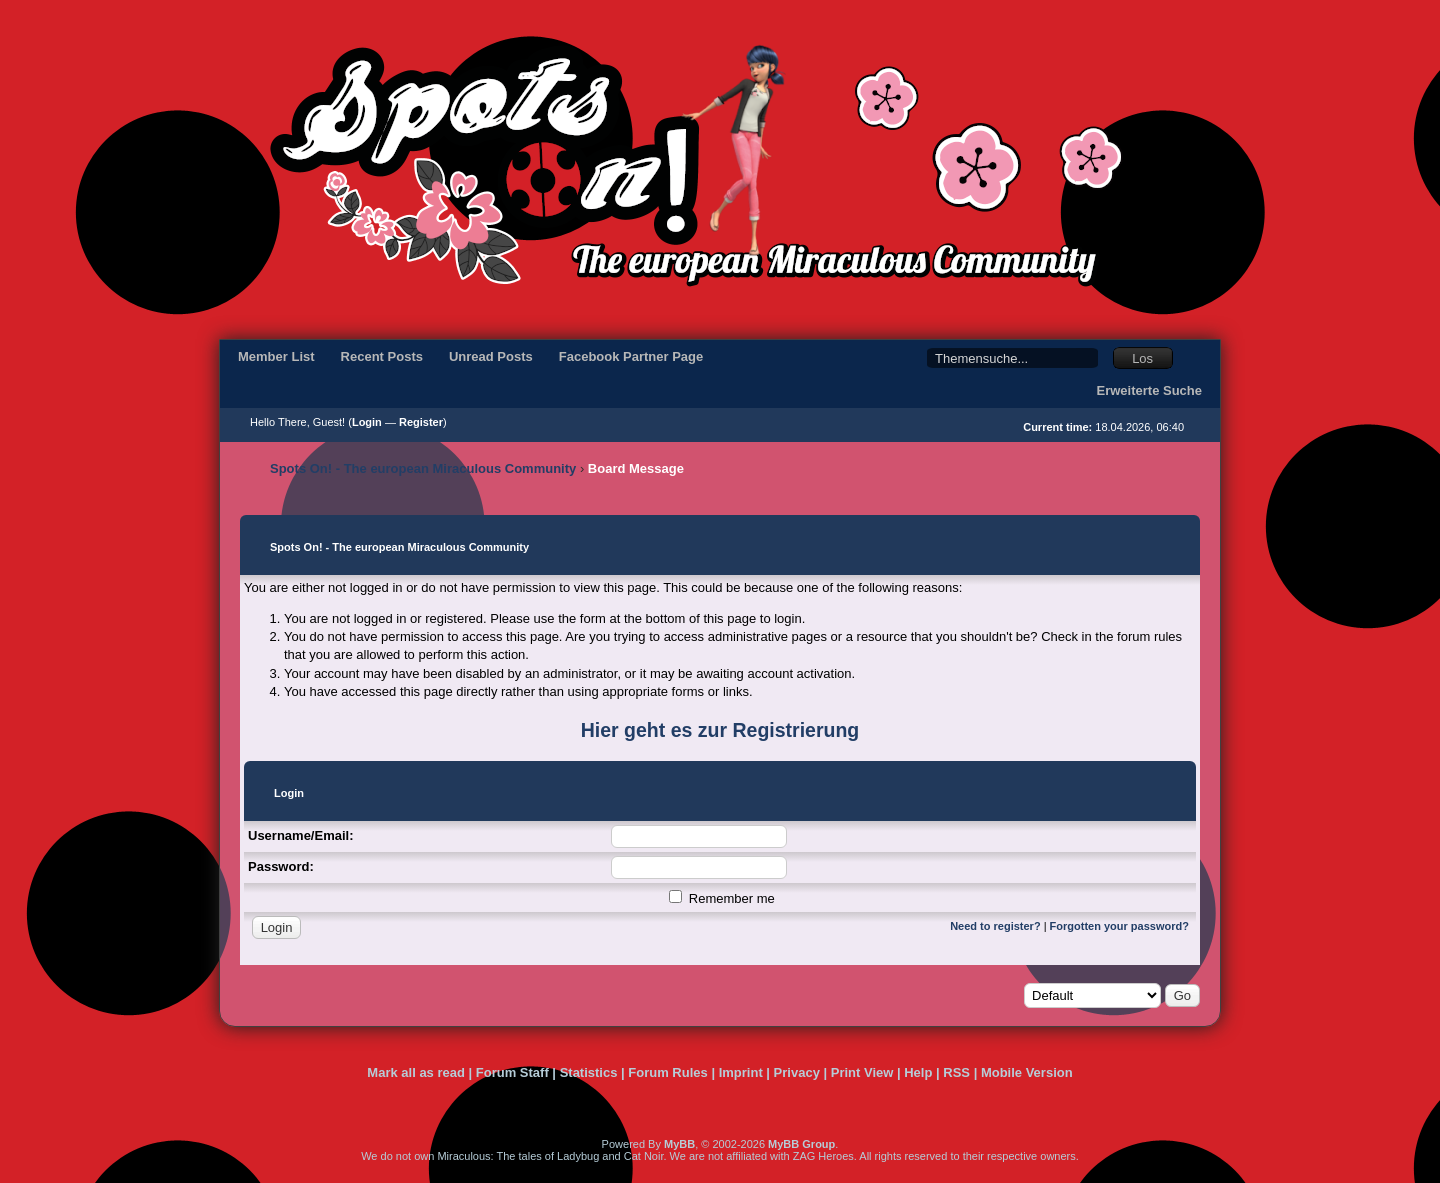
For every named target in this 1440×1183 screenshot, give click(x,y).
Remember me (722, 898)
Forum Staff (512, 1072)
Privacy (797, 1072)
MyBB (679, 1144)
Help (918, 1072)
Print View (862, 1072)
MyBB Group (801, 1144)
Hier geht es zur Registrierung (720, 730)
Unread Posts (491, 356)
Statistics (589, 1072)
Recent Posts (382, 356)
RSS (956, 1072)
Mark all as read (416, 1072)
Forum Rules (667, 1072)
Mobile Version (1027, 1072)
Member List (276, 356)
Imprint (741, 1072)
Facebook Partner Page (631, 356)
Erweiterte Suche (1150, 390)
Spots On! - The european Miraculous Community (423, 468)
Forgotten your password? (1119, 926)
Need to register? (995, 926)
